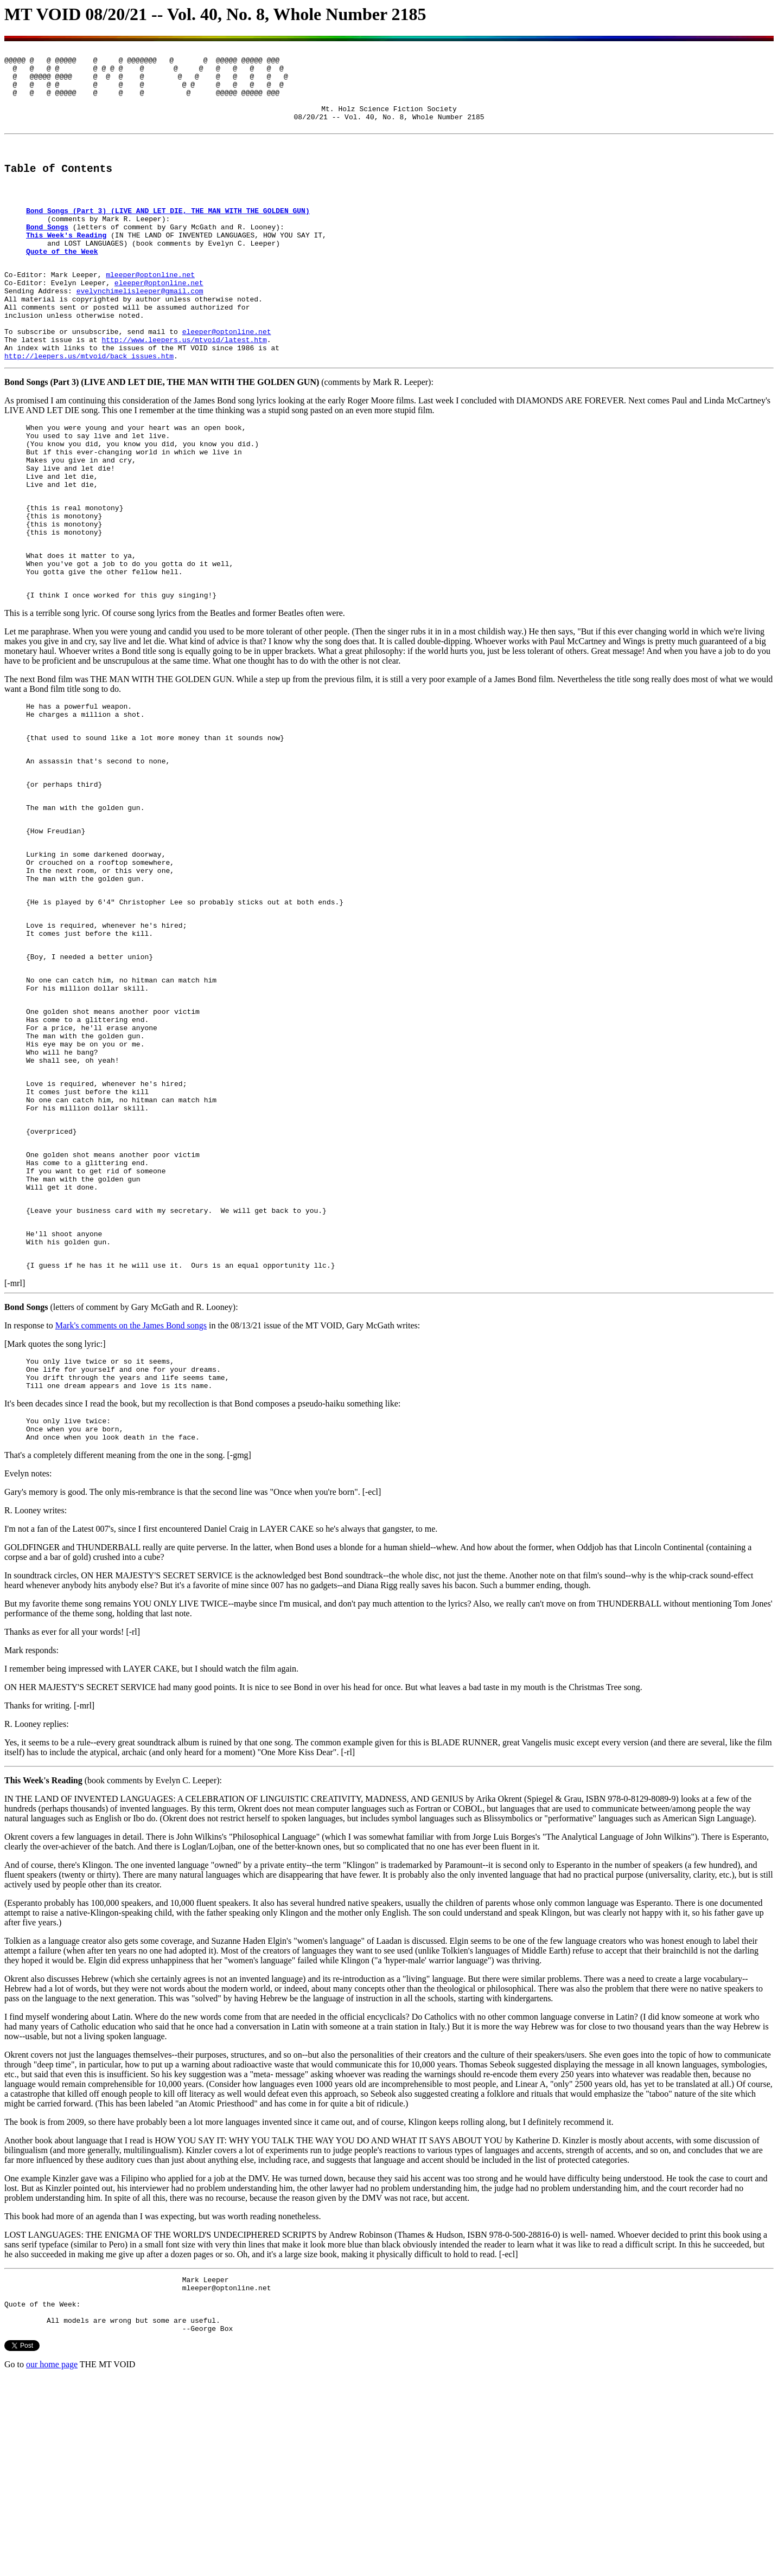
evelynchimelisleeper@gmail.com (139, 332)
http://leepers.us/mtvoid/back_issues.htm (89, 410)
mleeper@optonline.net (150, 313)
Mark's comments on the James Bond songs (131, 1500)
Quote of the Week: (42, 2497)
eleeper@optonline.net (158, 322)
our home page (52, 2562)
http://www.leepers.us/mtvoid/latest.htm (183, 391)
